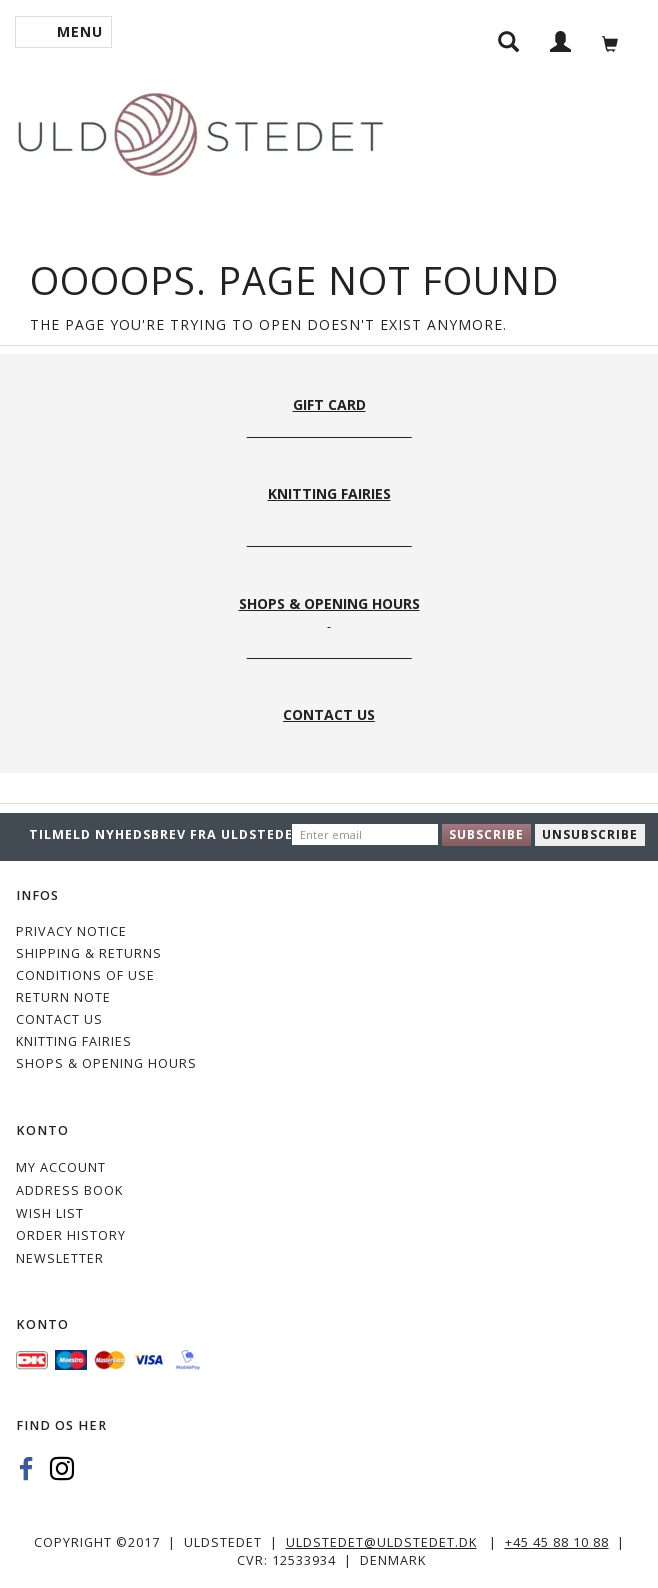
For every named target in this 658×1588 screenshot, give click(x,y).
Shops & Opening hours (106, 1063)
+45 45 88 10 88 (557, 1542)
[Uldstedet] (200, 130)
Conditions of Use (85, 975)
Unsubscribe (590, 834)
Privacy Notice (71, 931)
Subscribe (486, 834)
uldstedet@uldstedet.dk (381, 1542)
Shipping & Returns (89, 953)
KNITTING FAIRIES (74, 1041)
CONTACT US (59, 1019)
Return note (63, 997)
